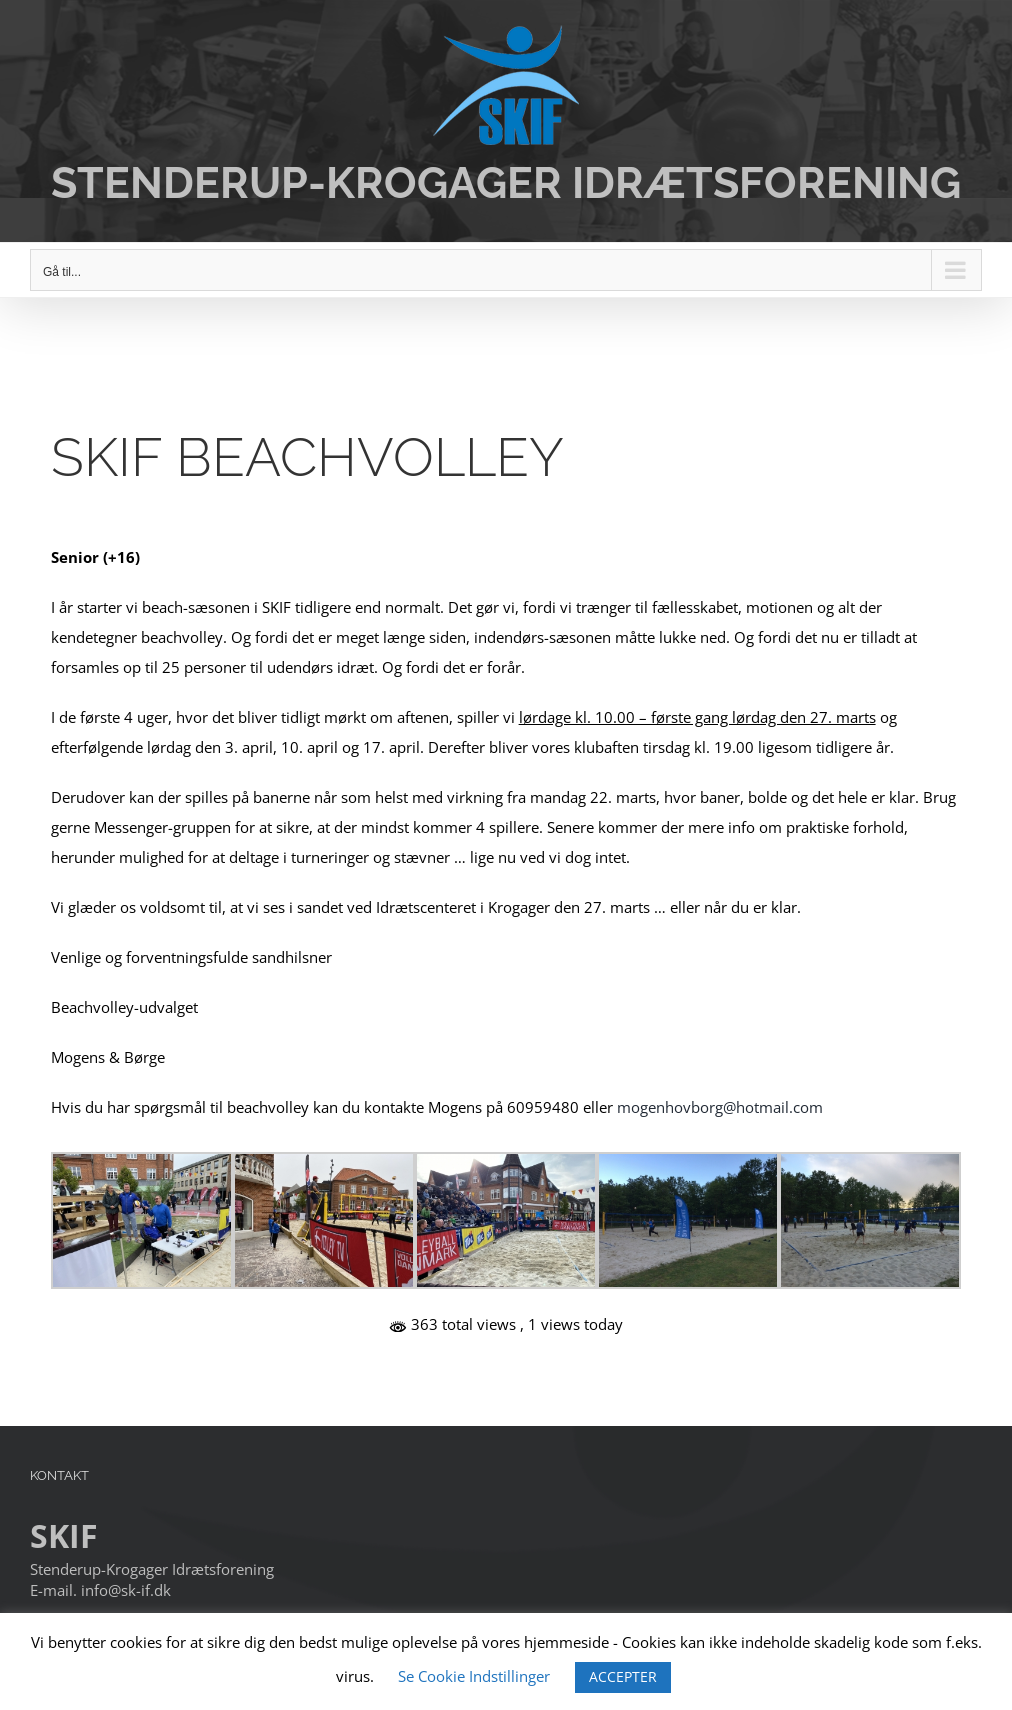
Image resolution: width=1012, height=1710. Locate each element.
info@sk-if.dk (126, 1590)
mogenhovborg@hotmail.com (720, 1107)
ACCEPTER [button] (623, 1676)
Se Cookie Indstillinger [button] (474, 1676)
